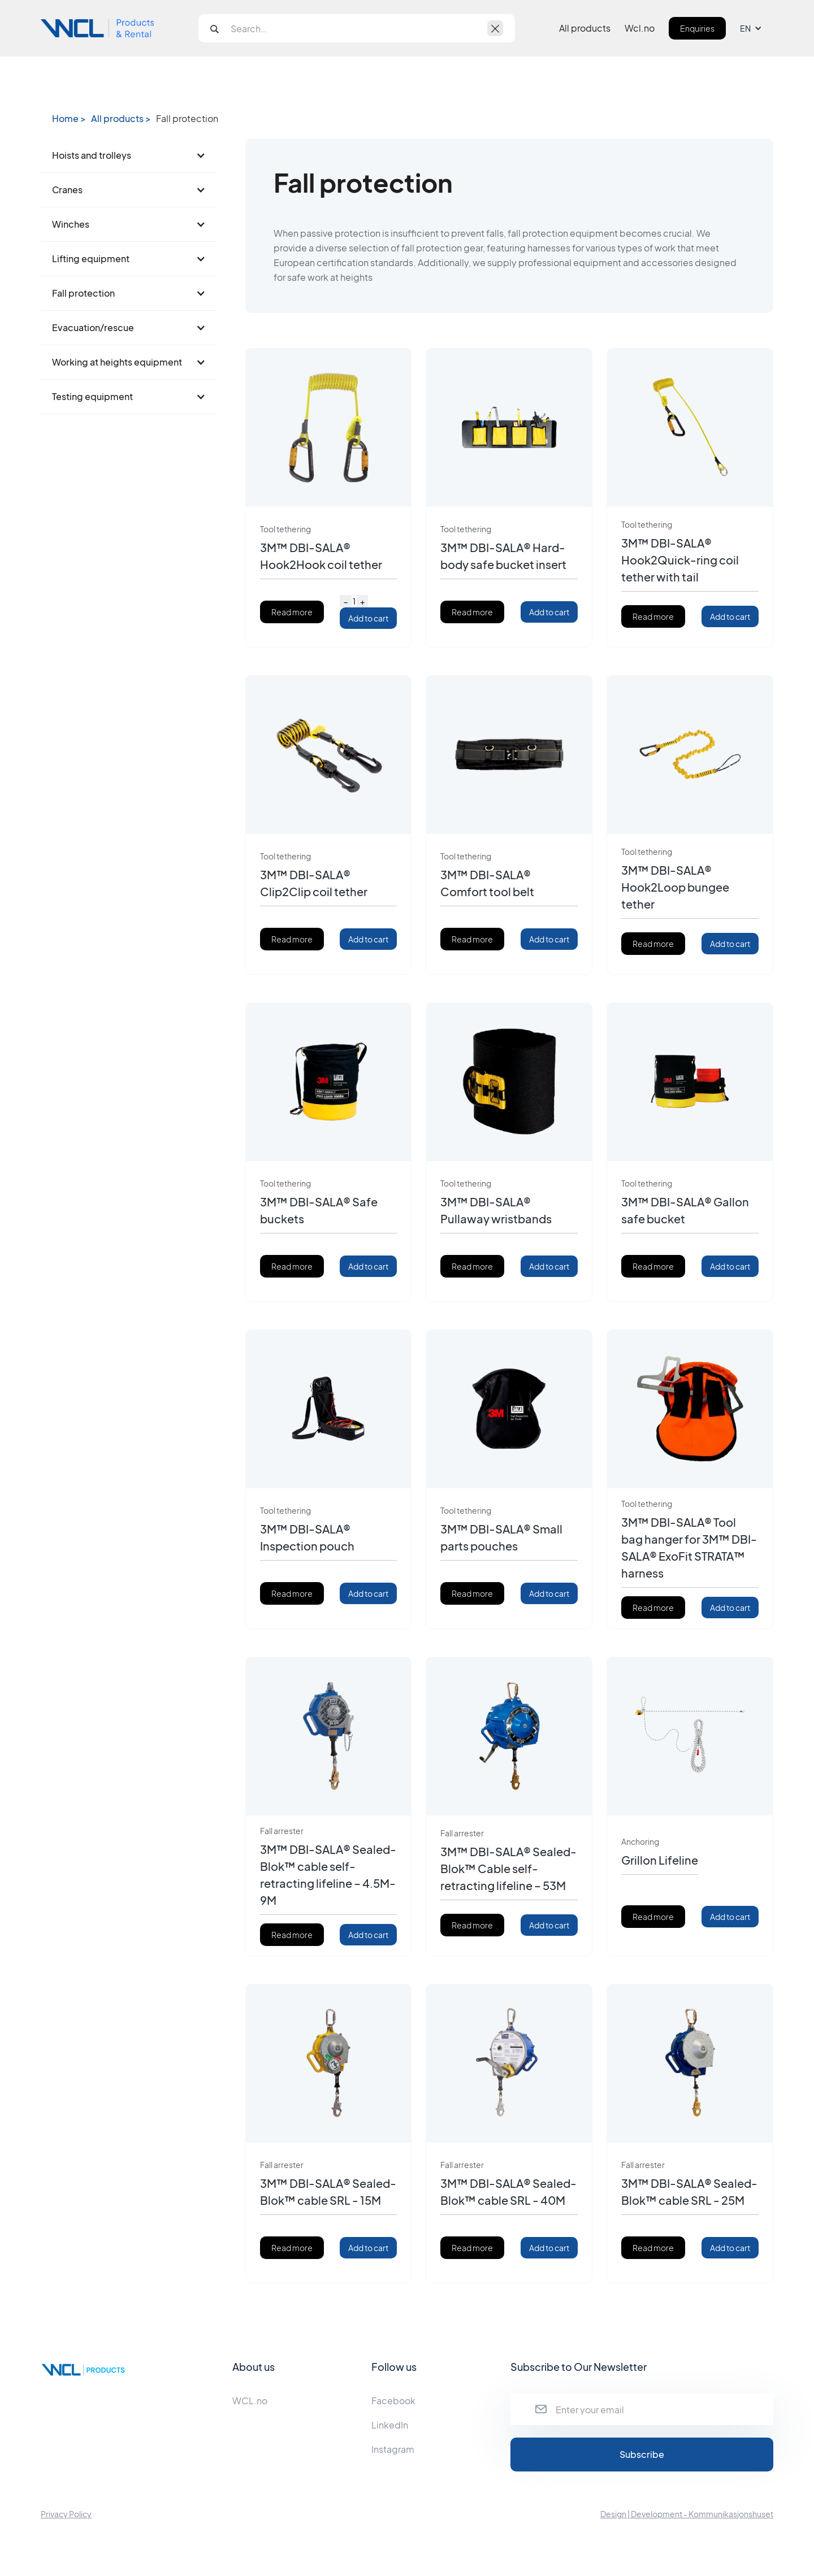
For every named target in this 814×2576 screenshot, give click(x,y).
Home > (68, 118)
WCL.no (249, 2400)
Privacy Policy (66, 2514)
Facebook (393, 2400)
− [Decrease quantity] (345, 601)
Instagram (392, 2449)
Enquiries (697, 28)
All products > (120, 118)
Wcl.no (640, 28)
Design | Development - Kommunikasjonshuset (686, 2514)
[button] (756, 28)
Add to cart (368, 618)
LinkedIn (389, 2425)
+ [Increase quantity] (362, 601)
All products (584, 28)
